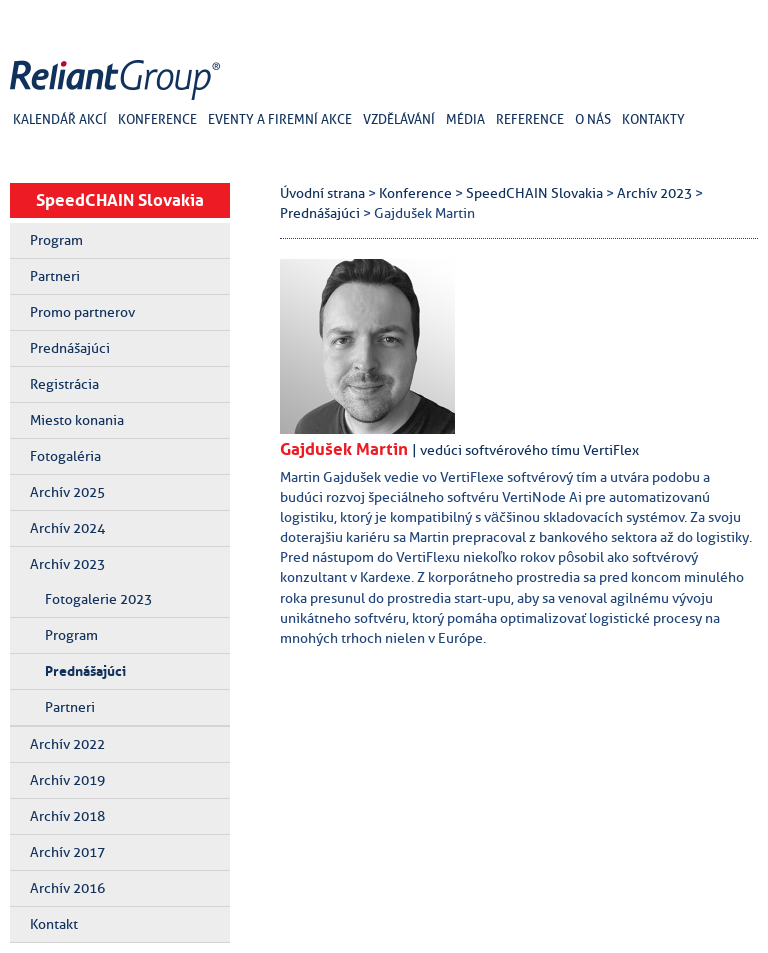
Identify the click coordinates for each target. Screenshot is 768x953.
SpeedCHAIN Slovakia (120, 200)
